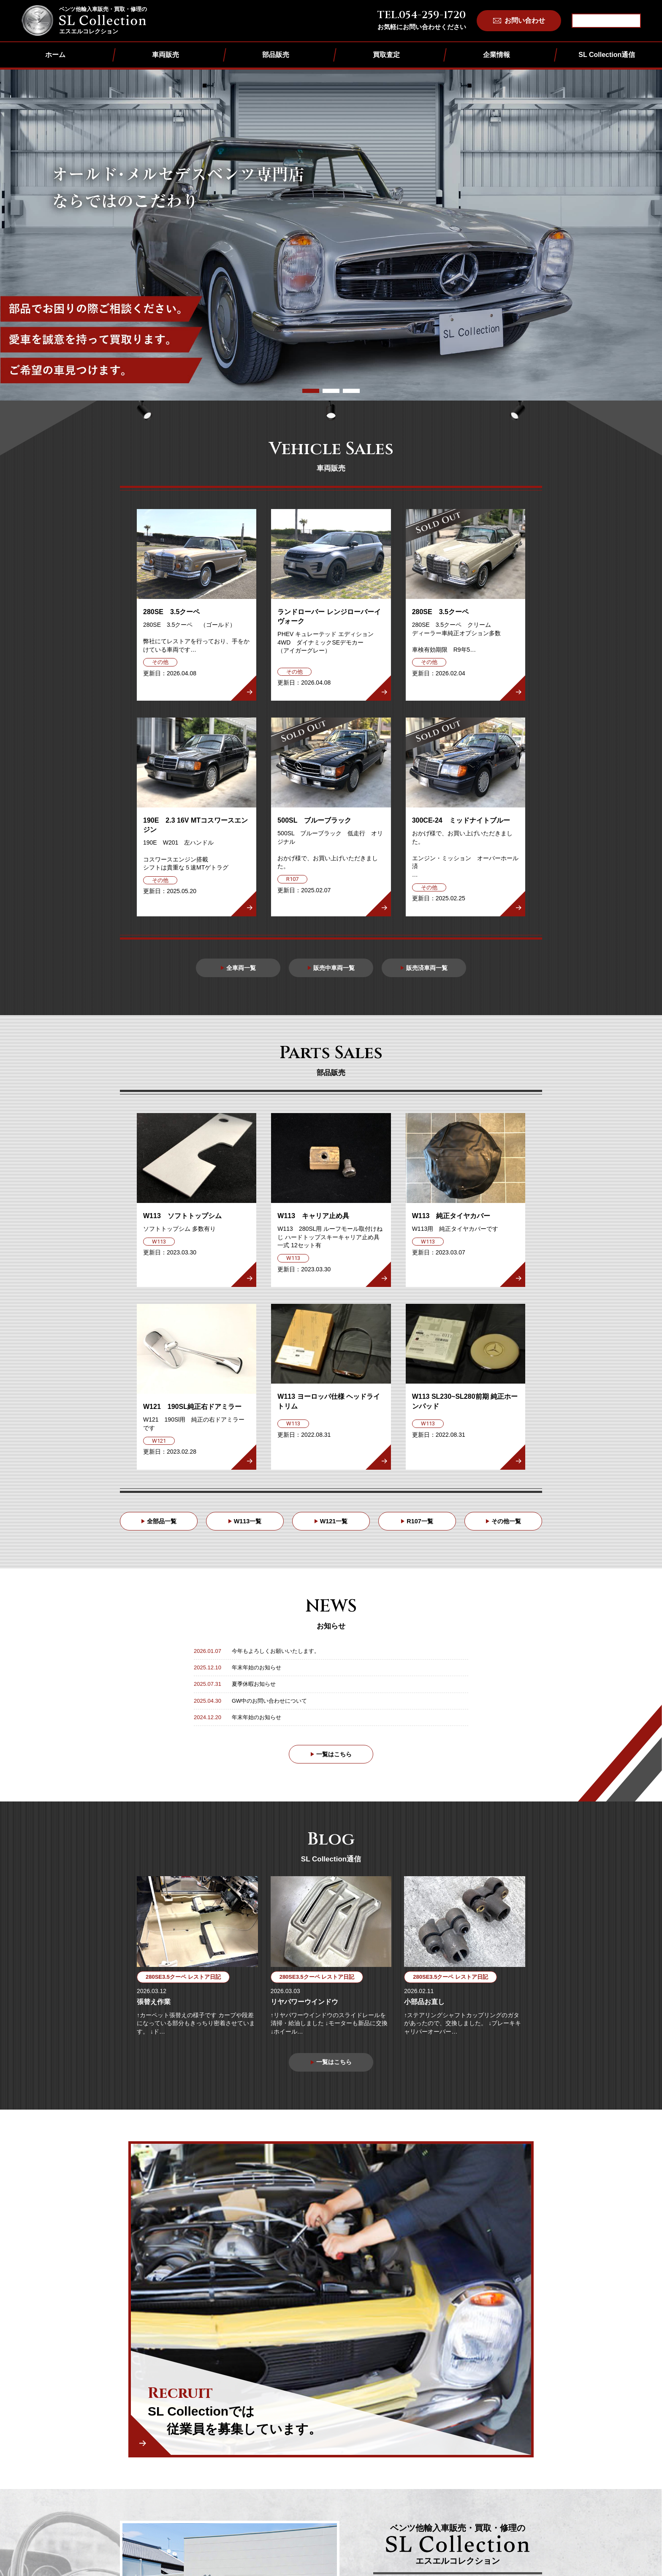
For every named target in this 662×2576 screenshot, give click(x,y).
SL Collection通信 (606, 54)
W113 (365, 2449)
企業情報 (496, 54)
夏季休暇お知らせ (254, 1689)
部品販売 (275, 54)
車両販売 (165, 54)
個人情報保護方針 (439, 2457)
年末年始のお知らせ (256, 1672)
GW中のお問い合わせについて (269, 1705)
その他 (366, 2483)
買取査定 (386, 54)
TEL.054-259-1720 (421, 15)
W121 (365, 2460)
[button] (310, 391)
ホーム (55, 54)
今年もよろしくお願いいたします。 (276, 1656)
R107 (364, 2471)
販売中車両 (303, 2449)
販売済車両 (303, 2460)
